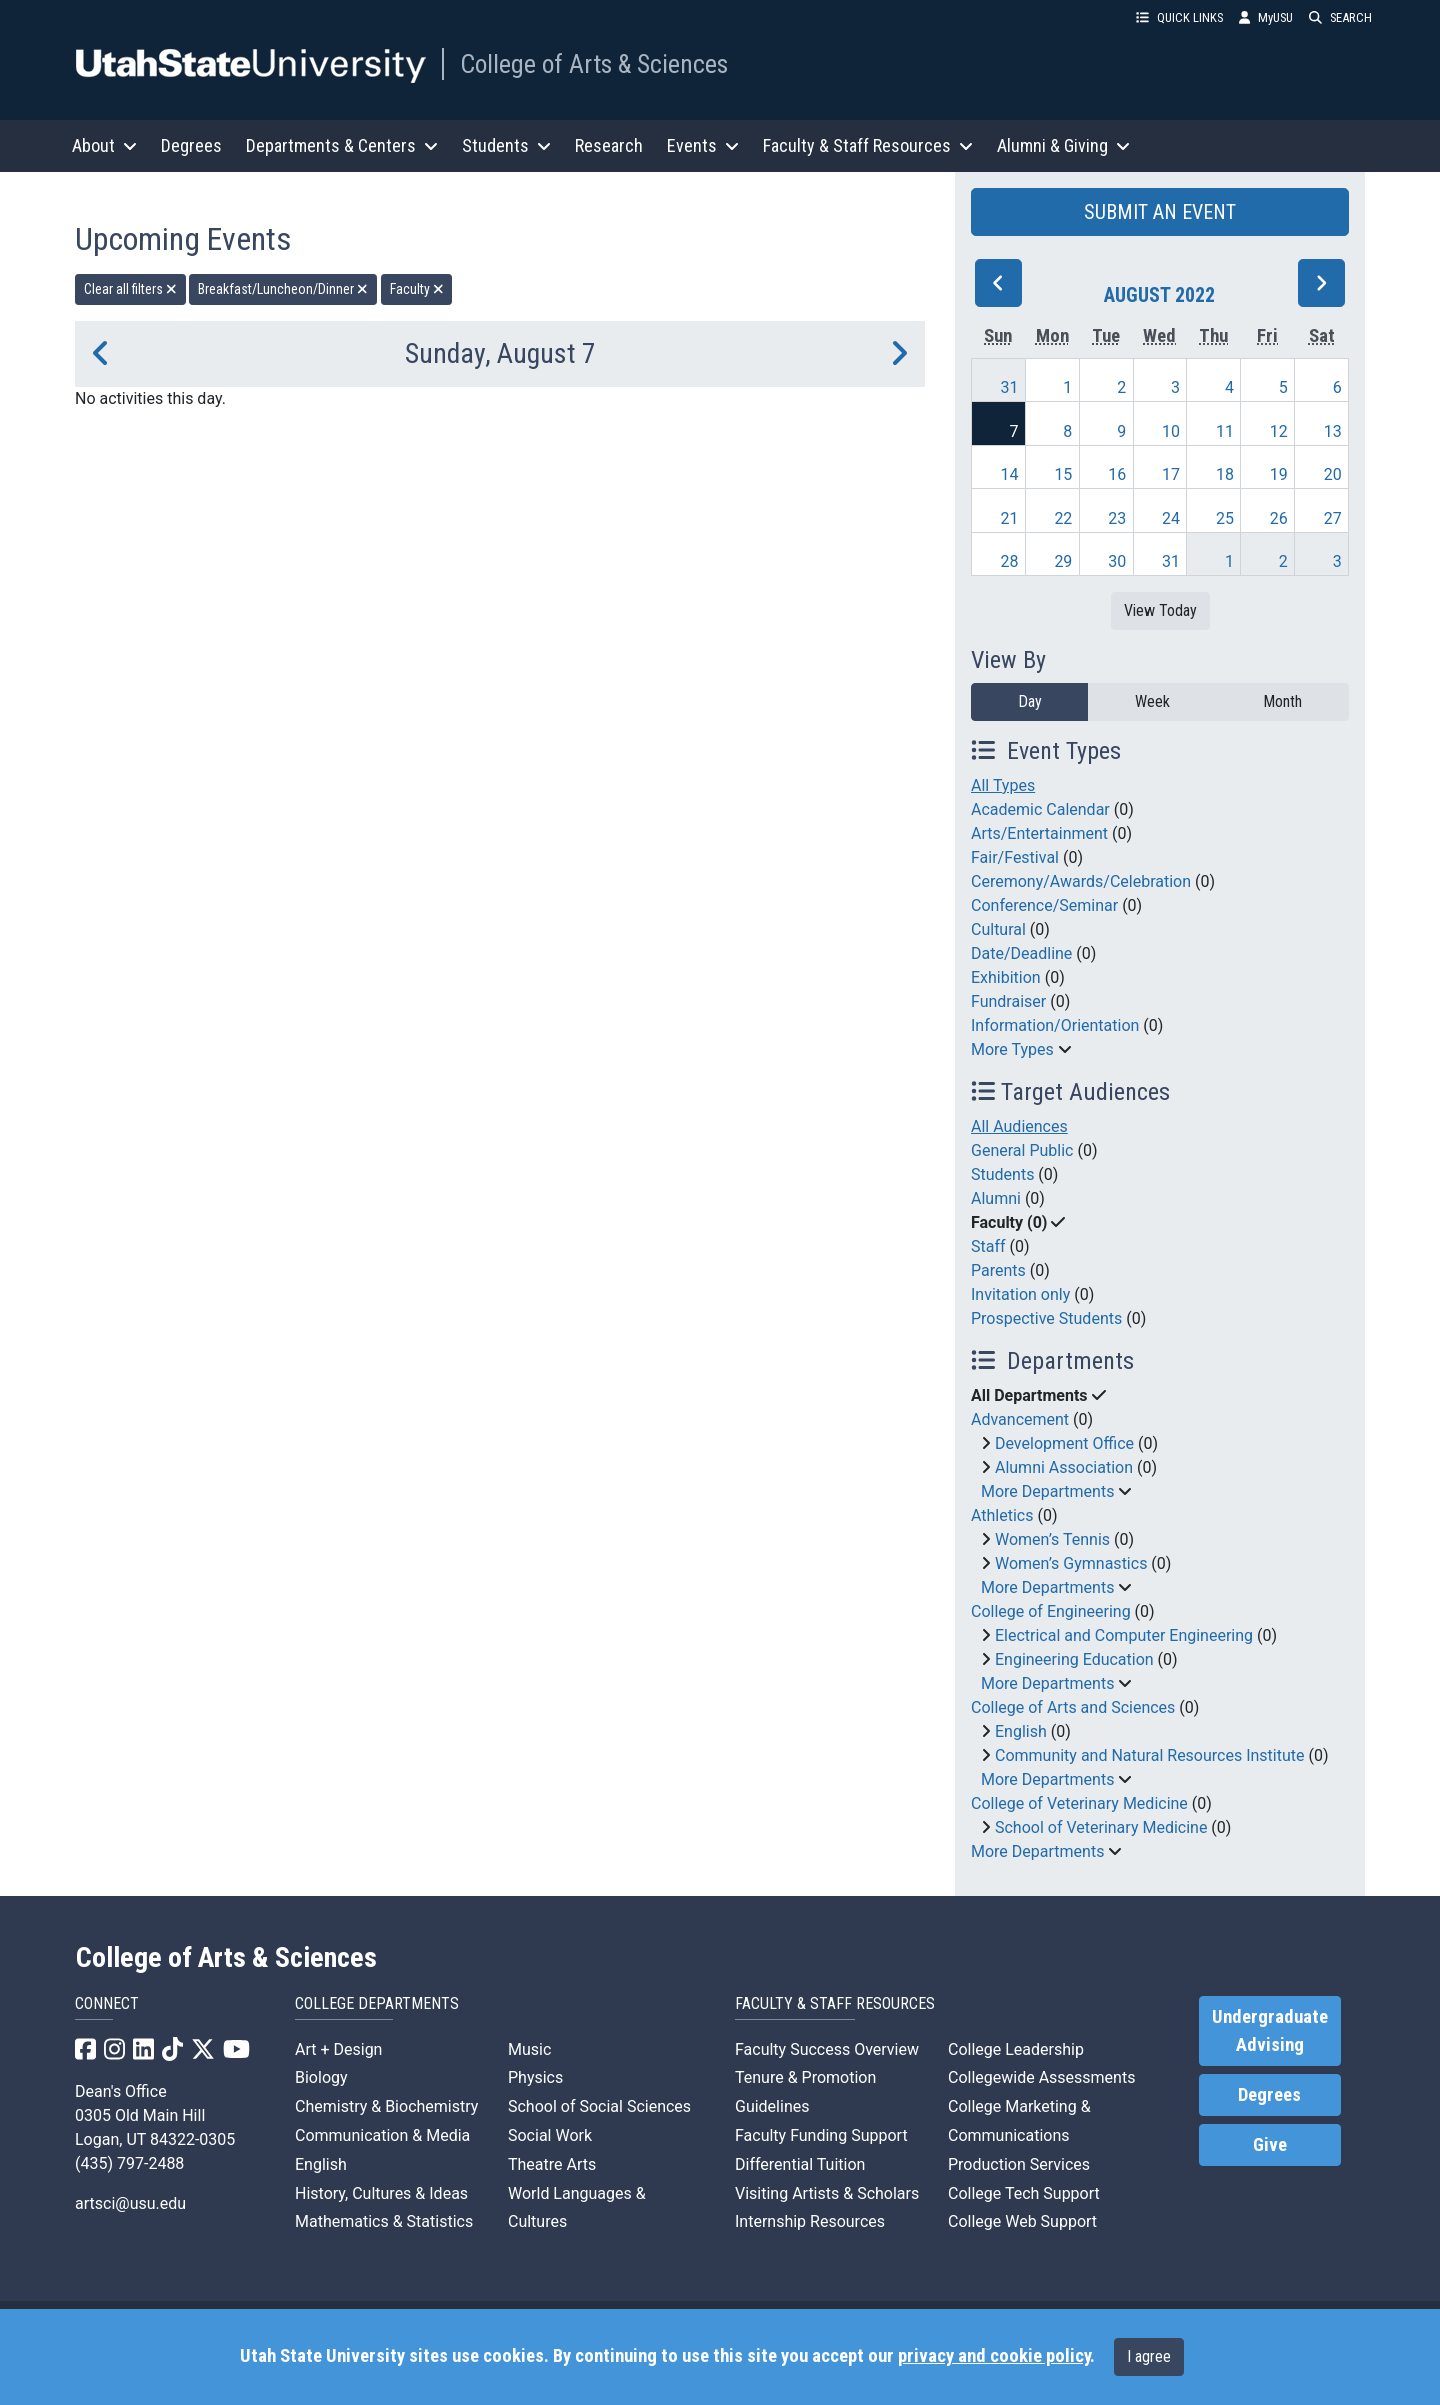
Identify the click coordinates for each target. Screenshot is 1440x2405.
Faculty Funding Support (821, 2135)
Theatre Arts (552, 2164)
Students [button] (506, 145)
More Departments (1047, 1491)
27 (1333, 518)
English (1021, 1731)
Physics (535, 2077)
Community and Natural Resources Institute (1150, 1755)
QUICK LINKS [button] (1179, 17)
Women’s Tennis (1052, 1539)
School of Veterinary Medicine (1101, 1827)
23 (1117, 518)
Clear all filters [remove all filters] (130, 289)
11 (1225, 431)
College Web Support (1022, 2221)
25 (1225, 518)
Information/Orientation (1055, 1025)
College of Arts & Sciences (594, 64)
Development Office (1064, 1443)
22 (1063, 518)
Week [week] (1152, 701)
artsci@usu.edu (130, 2203)
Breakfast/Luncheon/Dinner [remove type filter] (283, 289)
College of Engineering (1051, 1611)
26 (1279, 518)
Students (1002, 1174)
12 (1279, 431)
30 (1117, 561)
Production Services (1019, 2164)
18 (1225, 474)
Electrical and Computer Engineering (1124, 1635)
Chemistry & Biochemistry (386, 2106)
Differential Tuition (800, 2164)
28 (1010, 561)
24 (1171, 518)
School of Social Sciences (599, 2106)
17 (1171, 474)
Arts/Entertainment (1039, 833)
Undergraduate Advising (1270, 2031)
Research (609, 145)
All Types (1003, 785)
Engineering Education (1074, 1659)
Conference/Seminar (1044, 905)
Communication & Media (382, 2135)
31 (1010, 387)
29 (1063, 561)
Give (1270, 2145)
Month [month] (1282, 701)
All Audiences (1019, 1126)
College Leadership (1016, 2049)
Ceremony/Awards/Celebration (1081, 881)
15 (1063, 474)
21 (1010, 518)
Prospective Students (1046, 1318)
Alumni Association (1064, 1467)
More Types (1012, 1049)
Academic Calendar (1040, 809)
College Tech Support (1024, 2193)
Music (529, 2049)
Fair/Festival (1015, 857)
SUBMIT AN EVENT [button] (1160, 212)
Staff (988, 1246)
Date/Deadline (1021, 953)
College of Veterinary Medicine (1079, 1803)
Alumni (996, 1198)
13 (1333, 431)
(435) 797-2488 (129, 2163)
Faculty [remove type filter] (417, 289)
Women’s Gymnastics (1071, 1563)
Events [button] (703, 145)
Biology (321, 2077)
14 (1010, 474)
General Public (1022, 1150)
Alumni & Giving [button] (1063, 145)
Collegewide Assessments (1041, 2077)
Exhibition (1006, 977)
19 (1279, 474)
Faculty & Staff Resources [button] (868, 145)
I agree (1149, 2356)
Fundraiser (1008, 1001)
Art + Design (338, 2049)
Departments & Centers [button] (342, 145)
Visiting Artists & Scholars (827, 2193)
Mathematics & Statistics (384, 2221)
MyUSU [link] (1266, 17)
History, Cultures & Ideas (381, 2193)
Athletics (1002, 1515)
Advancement (1020, 1419)
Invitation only (1020, 1294)
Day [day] (1030, 701)
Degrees (191, 145)
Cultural (998, 929)
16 (1117, 474)
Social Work (550, 2135)
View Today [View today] (1160, 610)
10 (1171, 431)
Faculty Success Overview (827, 2049)
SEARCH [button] (1340, 17)
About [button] (104, 145)
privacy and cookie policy (994, 2356)
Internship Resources (810, 2221)
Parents (998, 1270)
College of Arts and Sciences (1073, 1707)
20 (1333, 474)
